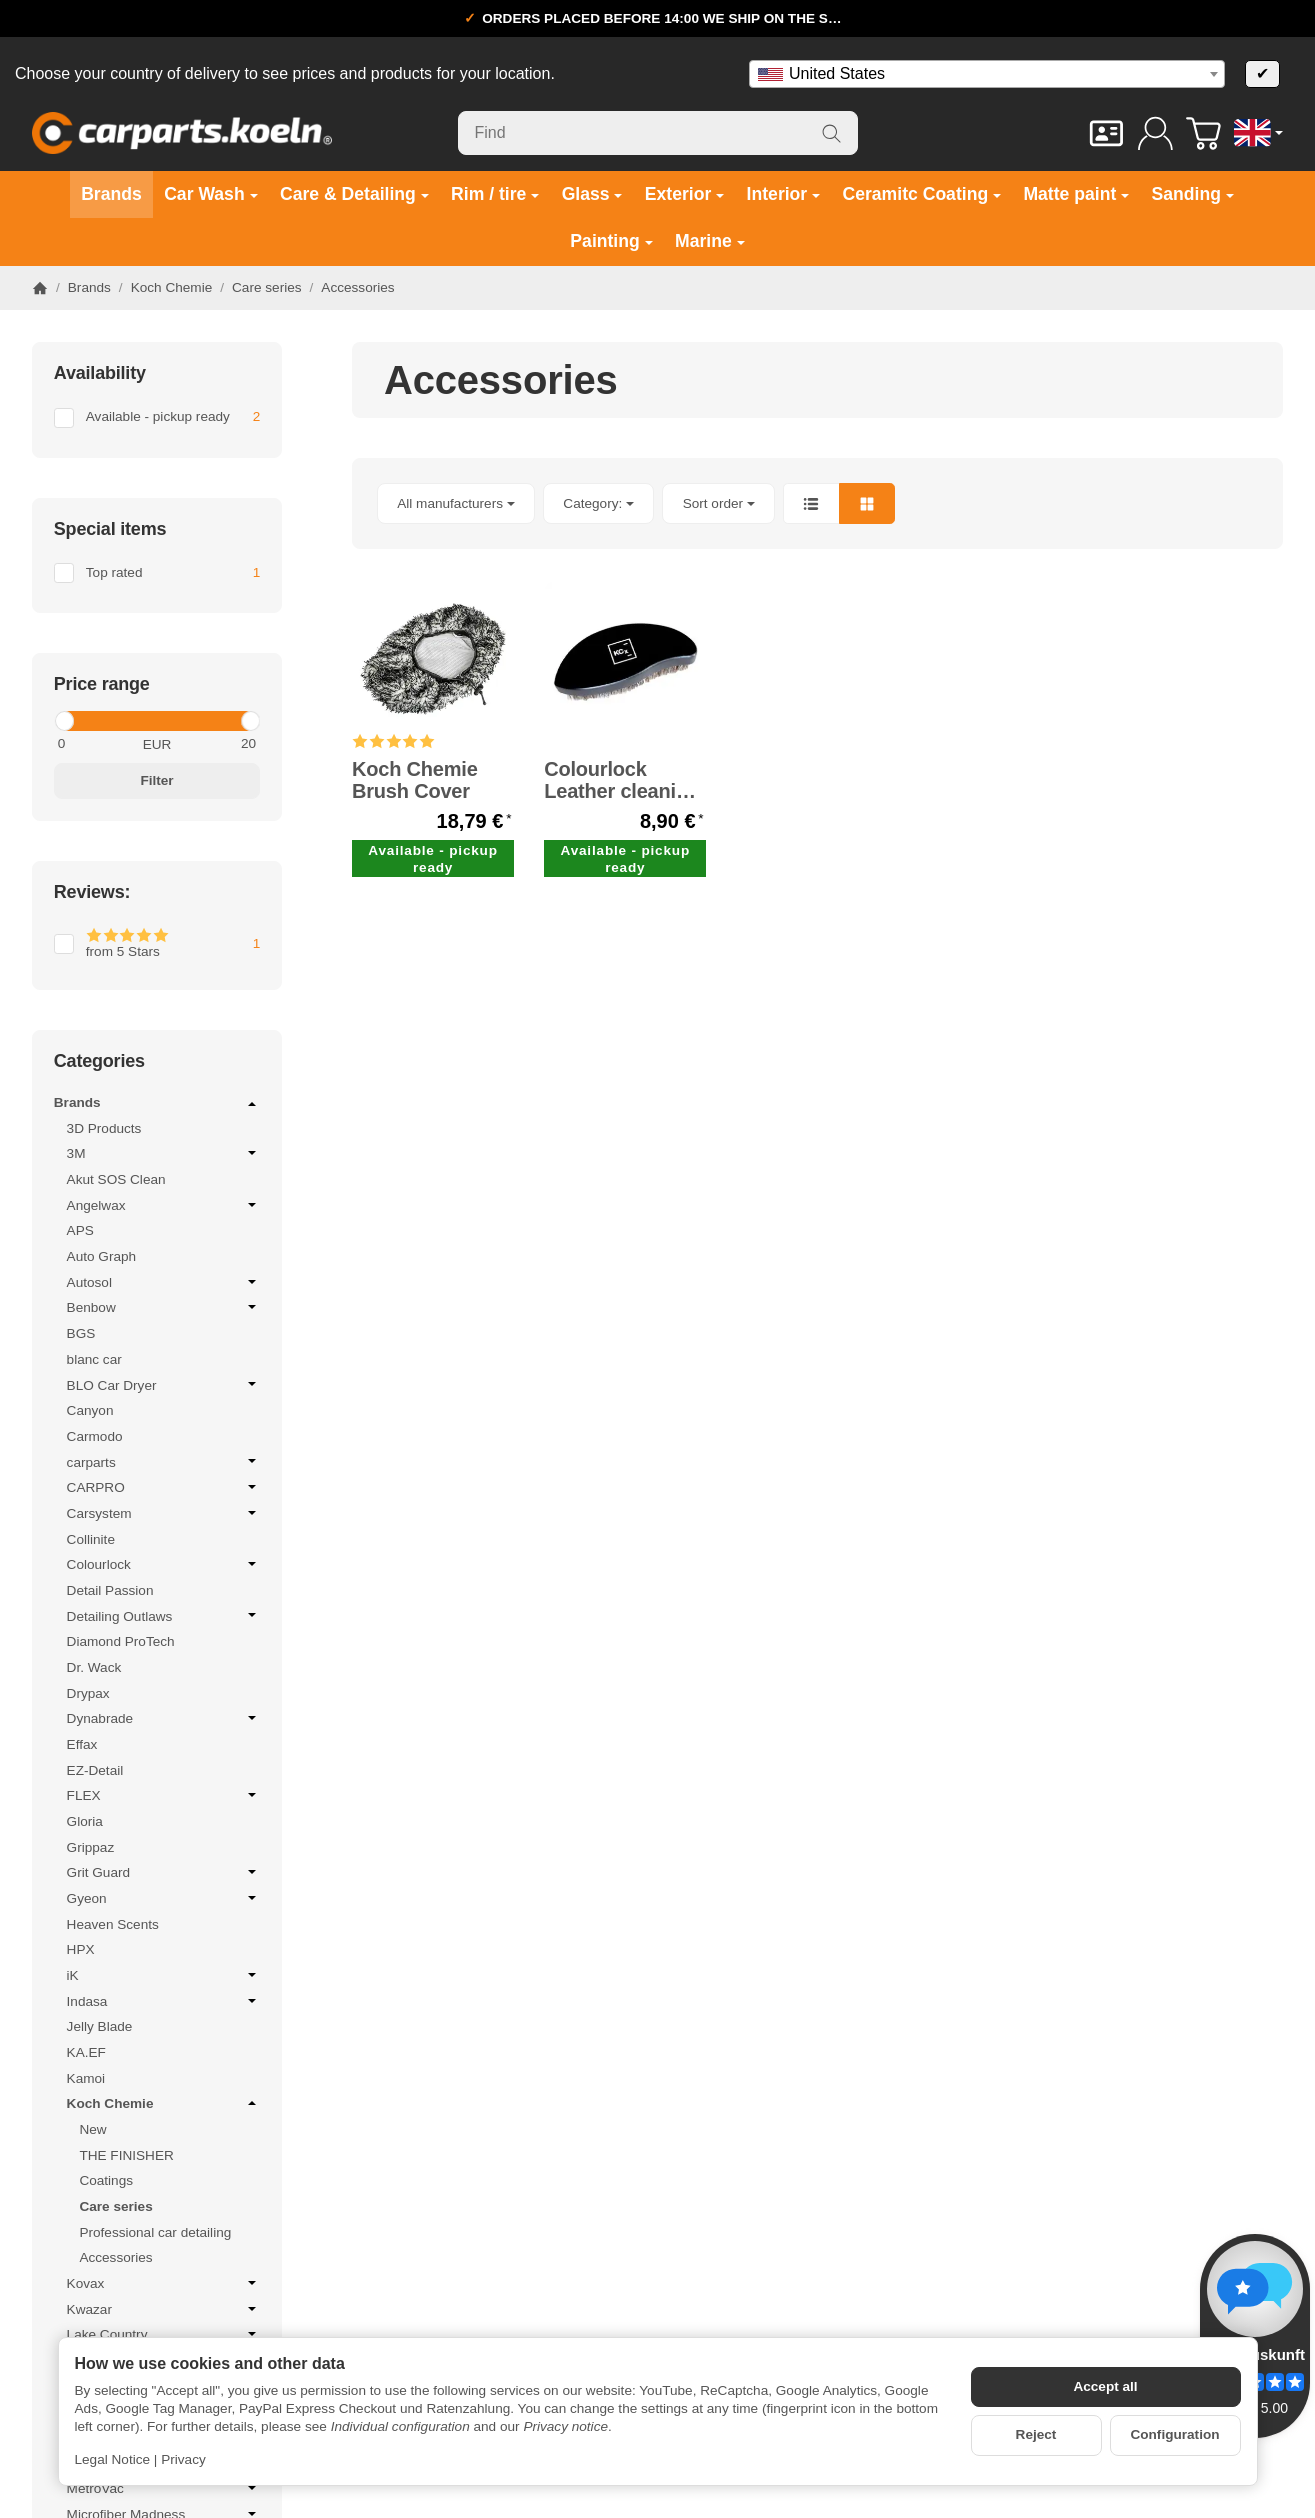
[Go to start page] (182, 133)
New (92, 2129)
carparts (164, 1462)
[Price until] (213, 744)
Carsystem (164, 1513)
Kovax (164, 2283)
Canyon (90, 1410)
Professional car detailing (155, 2232)
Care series (115, 2206)
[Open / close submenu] (252, 1104)
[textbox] (987, 74)
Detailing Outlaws (164, 1616)
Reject (1036, 2434)
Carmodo (95, 1436)
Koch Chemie (164, 2103)
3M (164, 1153)
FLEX (164, 1795)
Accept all (1105, 2386)
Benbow (164, 1307)
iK (164, 1975)
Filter (156, 780)
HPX (81, 1949)
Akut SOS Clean (116, 1179)
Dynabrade (164, 1718)
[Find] (658, 133)
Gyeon (164, 1898)
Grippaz (91, 1847)
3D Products (104, 1128)
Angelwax (164, 1205)
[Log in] (1155, 133)
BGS (81, 1333)
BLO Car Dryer (164, 1385)
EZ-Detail (95, 1770)
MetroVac (164, 2488)
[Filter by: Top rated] (157, 573)
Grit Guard (164, 1872)
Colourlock (164, 1564)
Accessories (115, 2257)
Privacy (183, 2459)
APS (80, 1230)
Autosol (164, 1282)
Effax (82, 1744)
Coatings (106, 2180)
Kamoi (86, 2078)
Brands (157, 1104)
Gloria (85, 1821)
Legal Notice (113, 2459)
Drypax (88, 1693)
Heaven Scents (113, 1924)
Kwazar (164, 2309)
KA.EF (86, 2052)
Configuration (1174, 2434)
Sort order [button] (719, 503)
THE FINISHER (126, 2155)
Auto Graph (102, 1256)
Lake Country (164, 2334)
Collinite (91, 1539)
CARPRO (164, 1487)
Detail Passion (110, 1590)
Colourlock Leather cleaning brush (622, 780)
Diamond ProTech (121, 1641)
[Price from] (100, 744)
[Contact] (1106, 133)
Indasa (164, 2001)
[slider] (63, 721)
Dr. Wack (94, 1667)
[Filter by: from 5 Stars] (157, 944)
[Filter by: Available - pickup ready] (157, 418)
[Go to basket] (1203, 133)
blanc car (94, 1359)
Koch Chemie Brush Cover (415, 780)
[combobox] (987, 74)
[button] (817, 503)
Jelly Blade (100, 2026)
